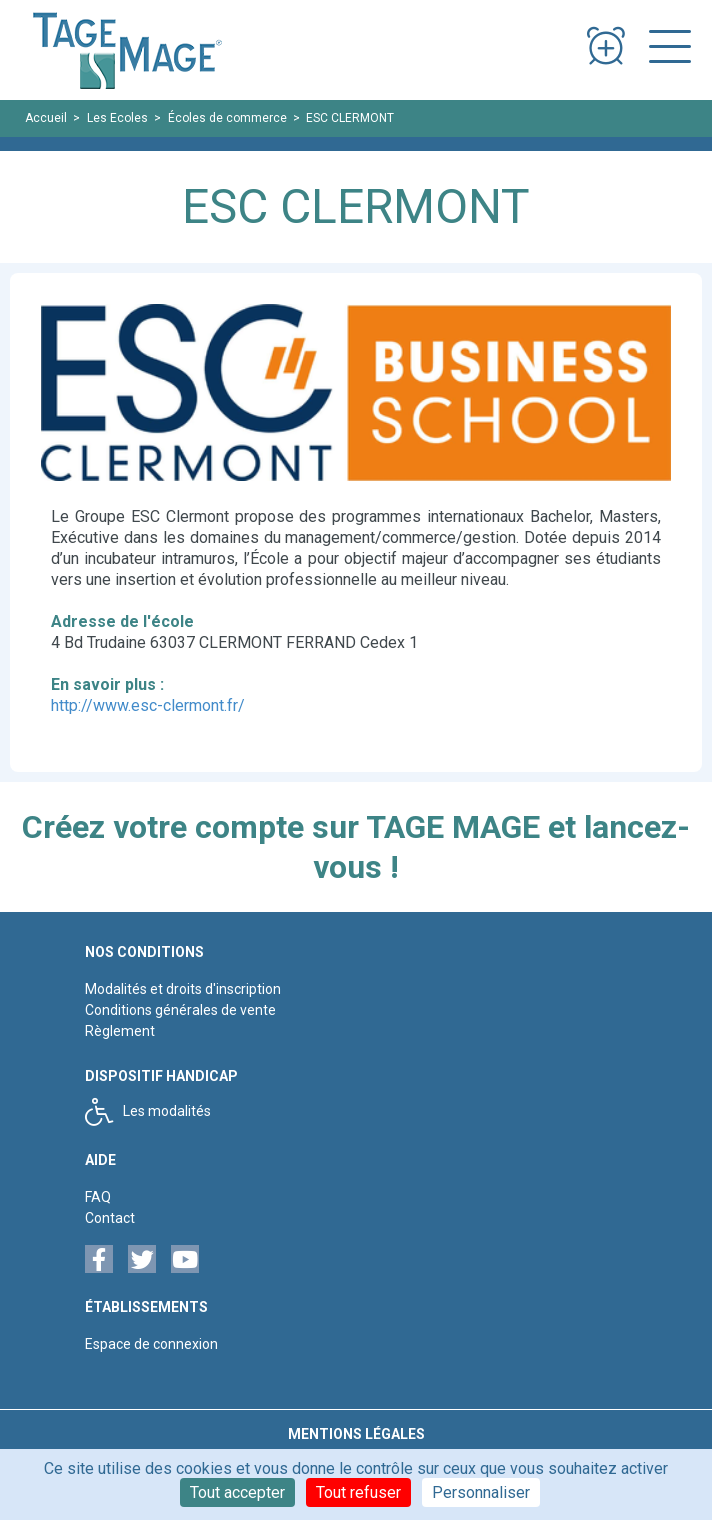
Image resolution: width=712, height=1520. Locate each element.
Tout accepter (237, 1492)
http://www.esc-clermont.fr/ (148, 705)
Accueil (46, 118)
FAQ (98, 1197)
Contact (110, 1218)
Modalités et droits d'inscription (183, 989)
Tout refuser (358, 1492)
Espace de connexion (151, 1344)
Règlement (120, 1031)
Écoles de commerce (227, 118)
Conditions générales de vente (180, 1010)
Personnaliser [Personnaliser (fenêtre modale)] (481, 1492)
